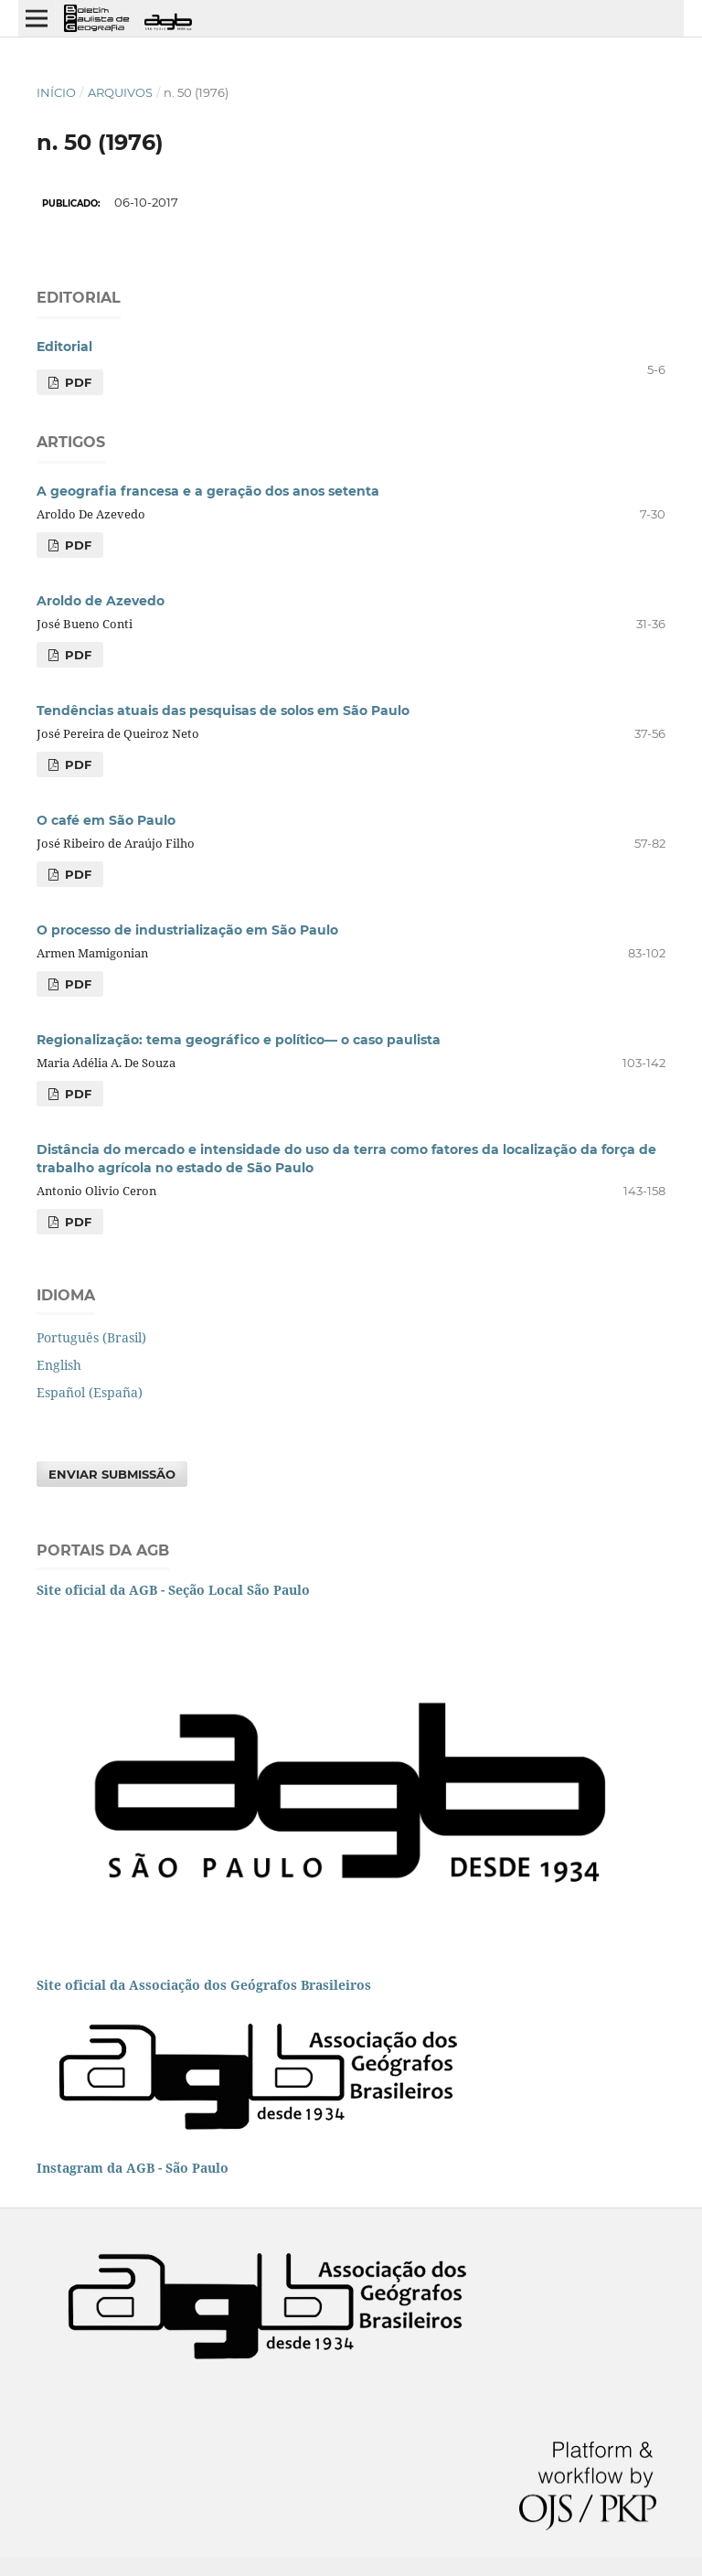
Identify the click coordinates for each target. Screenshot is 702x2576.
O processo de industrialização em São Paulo (187, 930)
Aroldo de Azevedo (101, 601)
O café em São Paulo (106, 820)
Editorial (64, 346)
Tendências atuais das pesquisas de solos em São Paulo (223, 710)
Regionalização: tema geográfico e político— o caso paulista (239, 1039)
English (59, 1365)
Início (56, 92)
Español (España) (90, 1392)
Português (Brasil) (91, 1337)
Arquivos (120, 92)
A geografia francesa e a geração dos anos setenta (208, 491)
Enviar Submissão (112, 1474)
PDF (76, 382)
